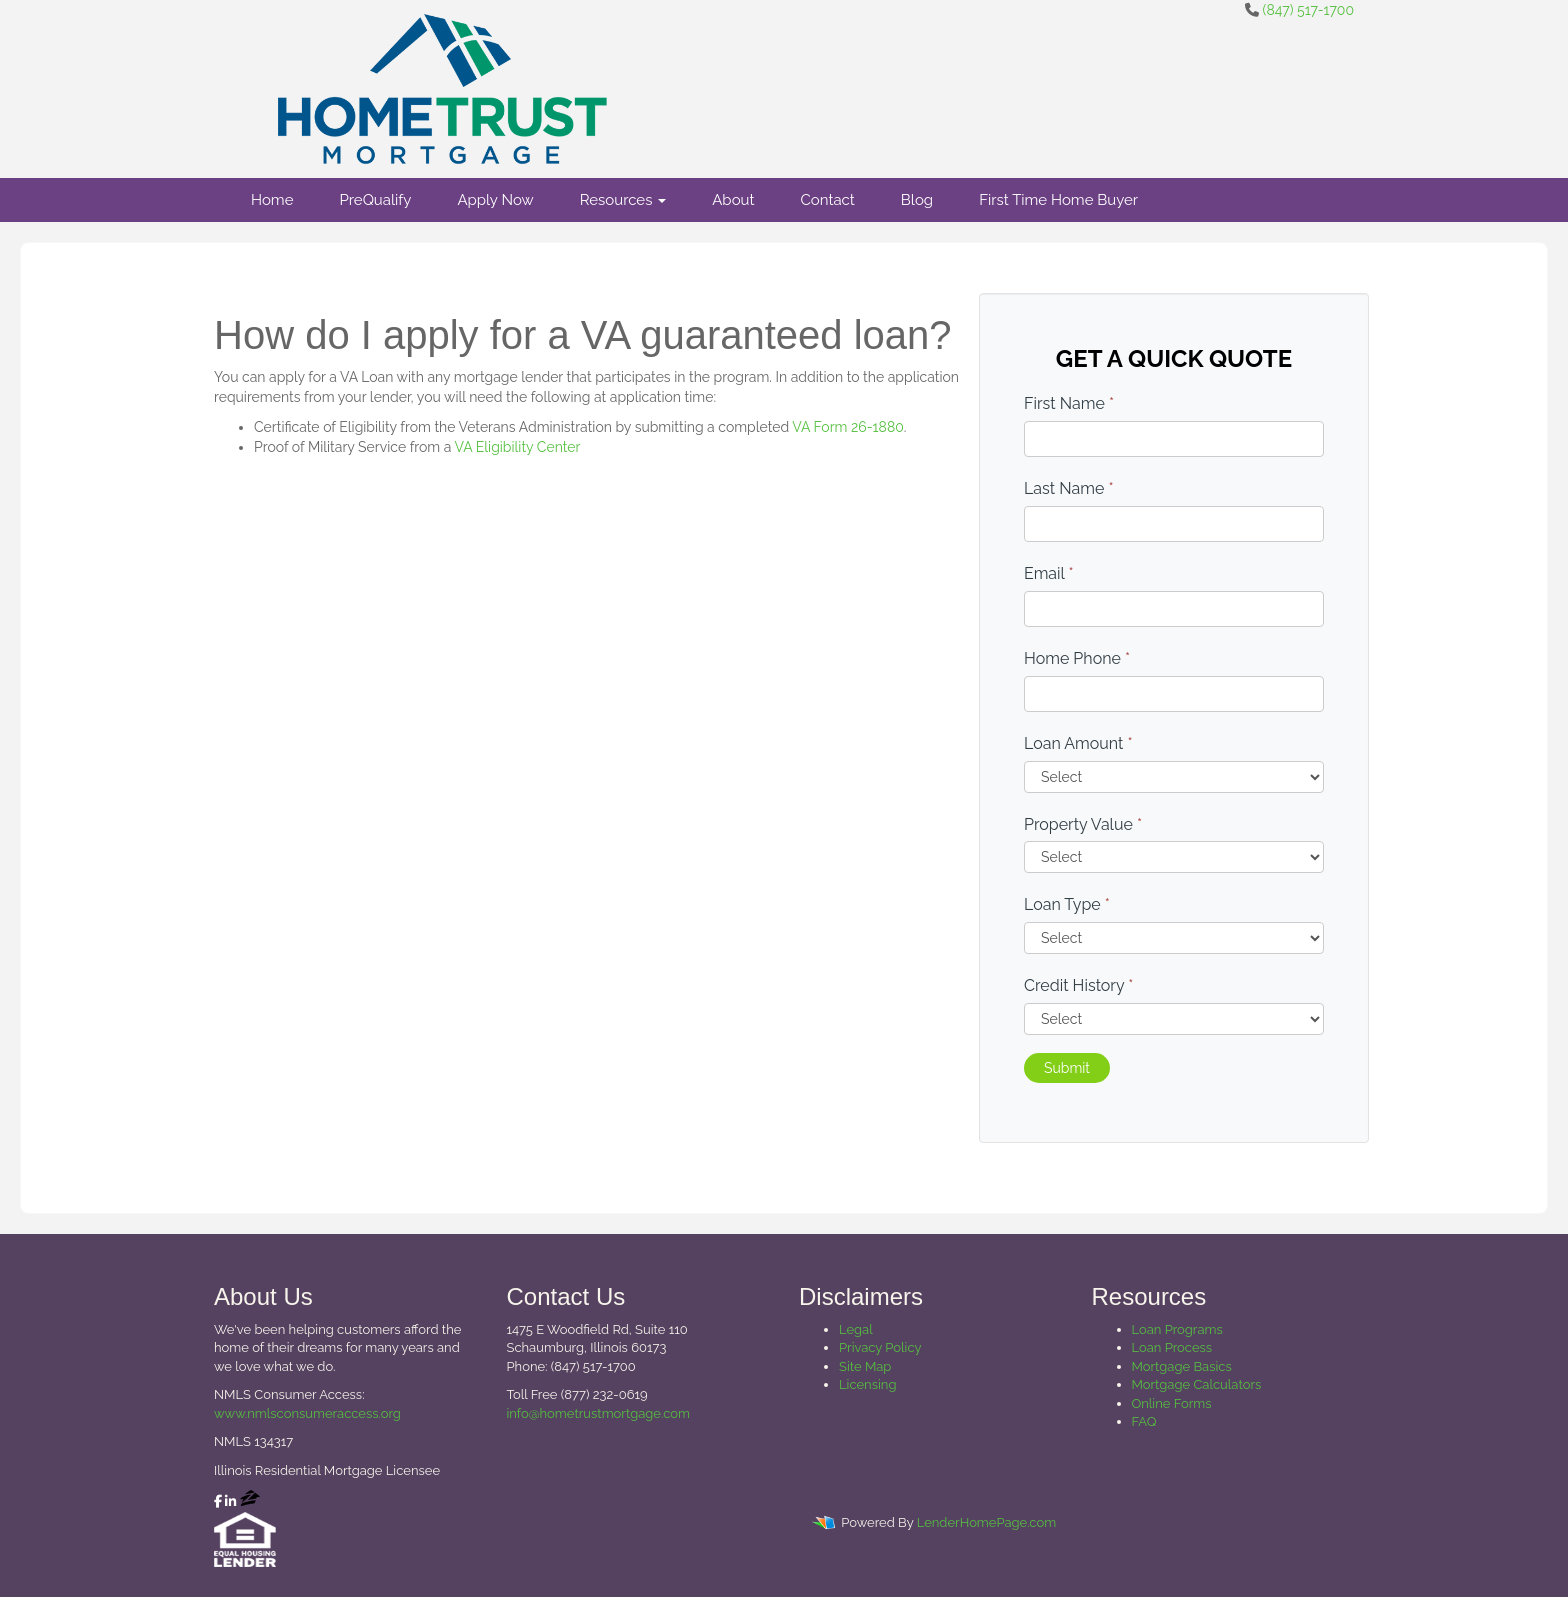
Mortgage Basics (1182, 1366)
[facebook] (218, 1501)
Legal (856, 1329)
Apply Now (495, 200)
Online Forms (1172, 1403)
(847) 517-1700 (1308, 10)
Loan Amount (1078, 743)
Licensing (867, 1384)
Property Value (1083, 824)
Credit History (1078, 985)
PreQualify (375, 200)
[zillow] (250, 1501)
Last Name (1069, 488)
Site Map (865, 1366)
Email (1049, 573)
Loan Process (1172, 1347)
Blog (917, 200)
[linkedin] (230, 1501)
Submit (1067, 1068)
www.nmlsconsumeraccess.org (307, 1413)
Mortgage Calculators (1197, 1384)
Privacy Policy (880, 1347)
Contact (828, 200)
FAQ (1144, 1421)
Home (272, 200)
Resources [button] (623, 200)
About (733, 200)
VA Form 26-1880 (847, 427)
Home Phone (1077, 658)
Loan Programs (1177, 1329)
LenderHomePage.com (986, 1522)
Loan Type (1067, 904)
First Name (1069, 403)
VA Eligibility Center (517, 447)
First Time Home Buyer (1058, 200)
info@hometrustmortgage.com (598, 1413)
